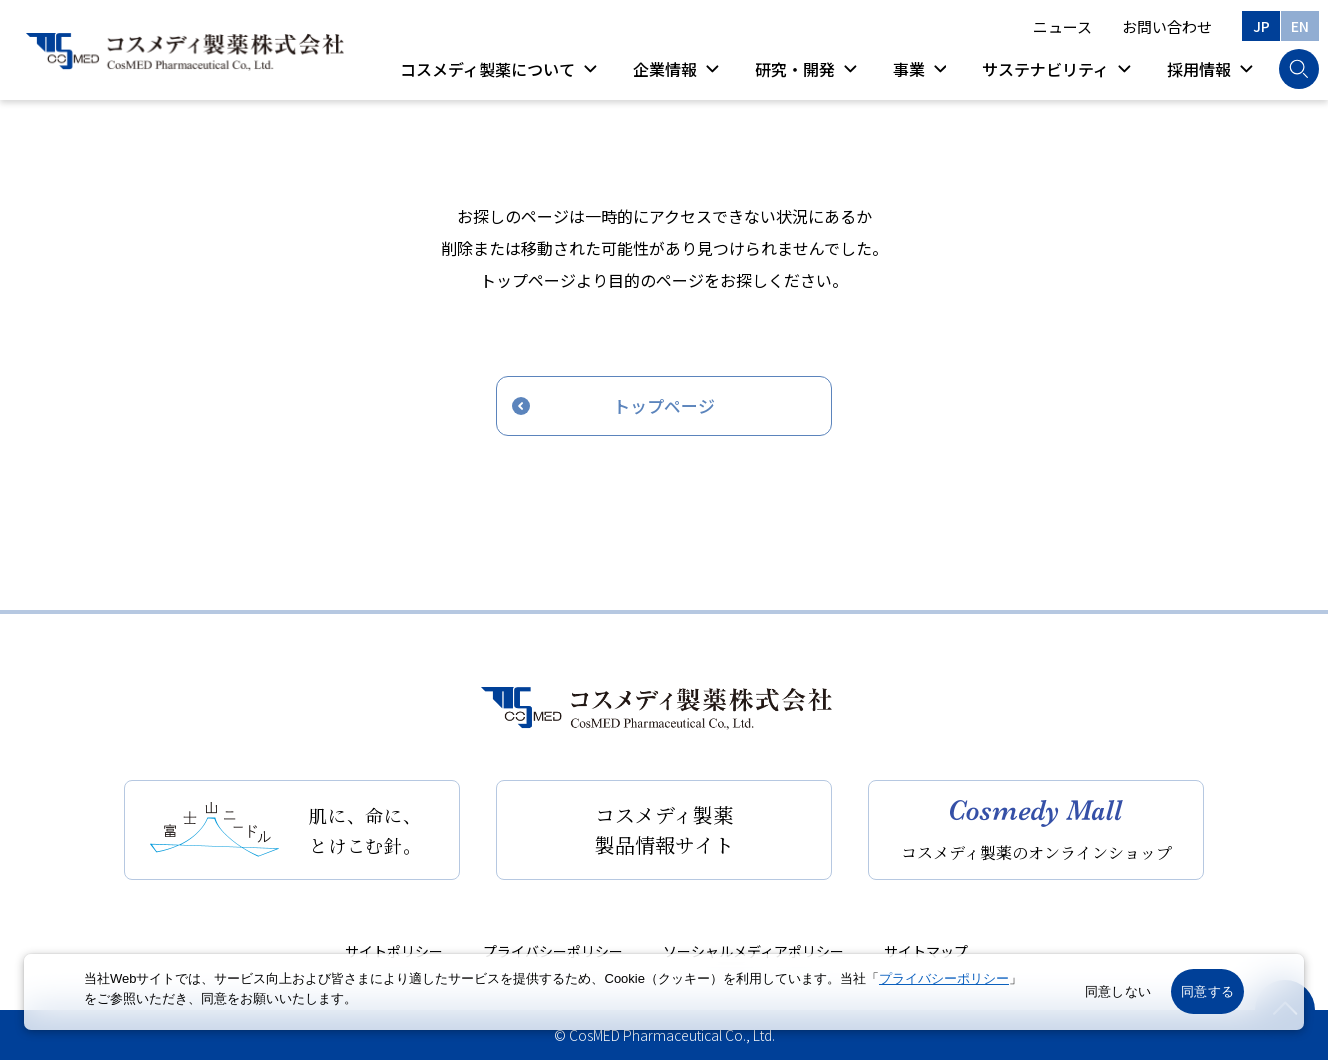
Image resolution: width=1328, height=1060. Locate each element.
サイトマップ (926, 951)
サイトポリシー (394, 951)
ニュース (1062, 26)
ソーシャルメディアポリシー (753, 951)
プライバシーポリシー (553, 951)
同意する (1207, 991)
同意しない (1118, 991)
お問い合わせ (1167, 26)
